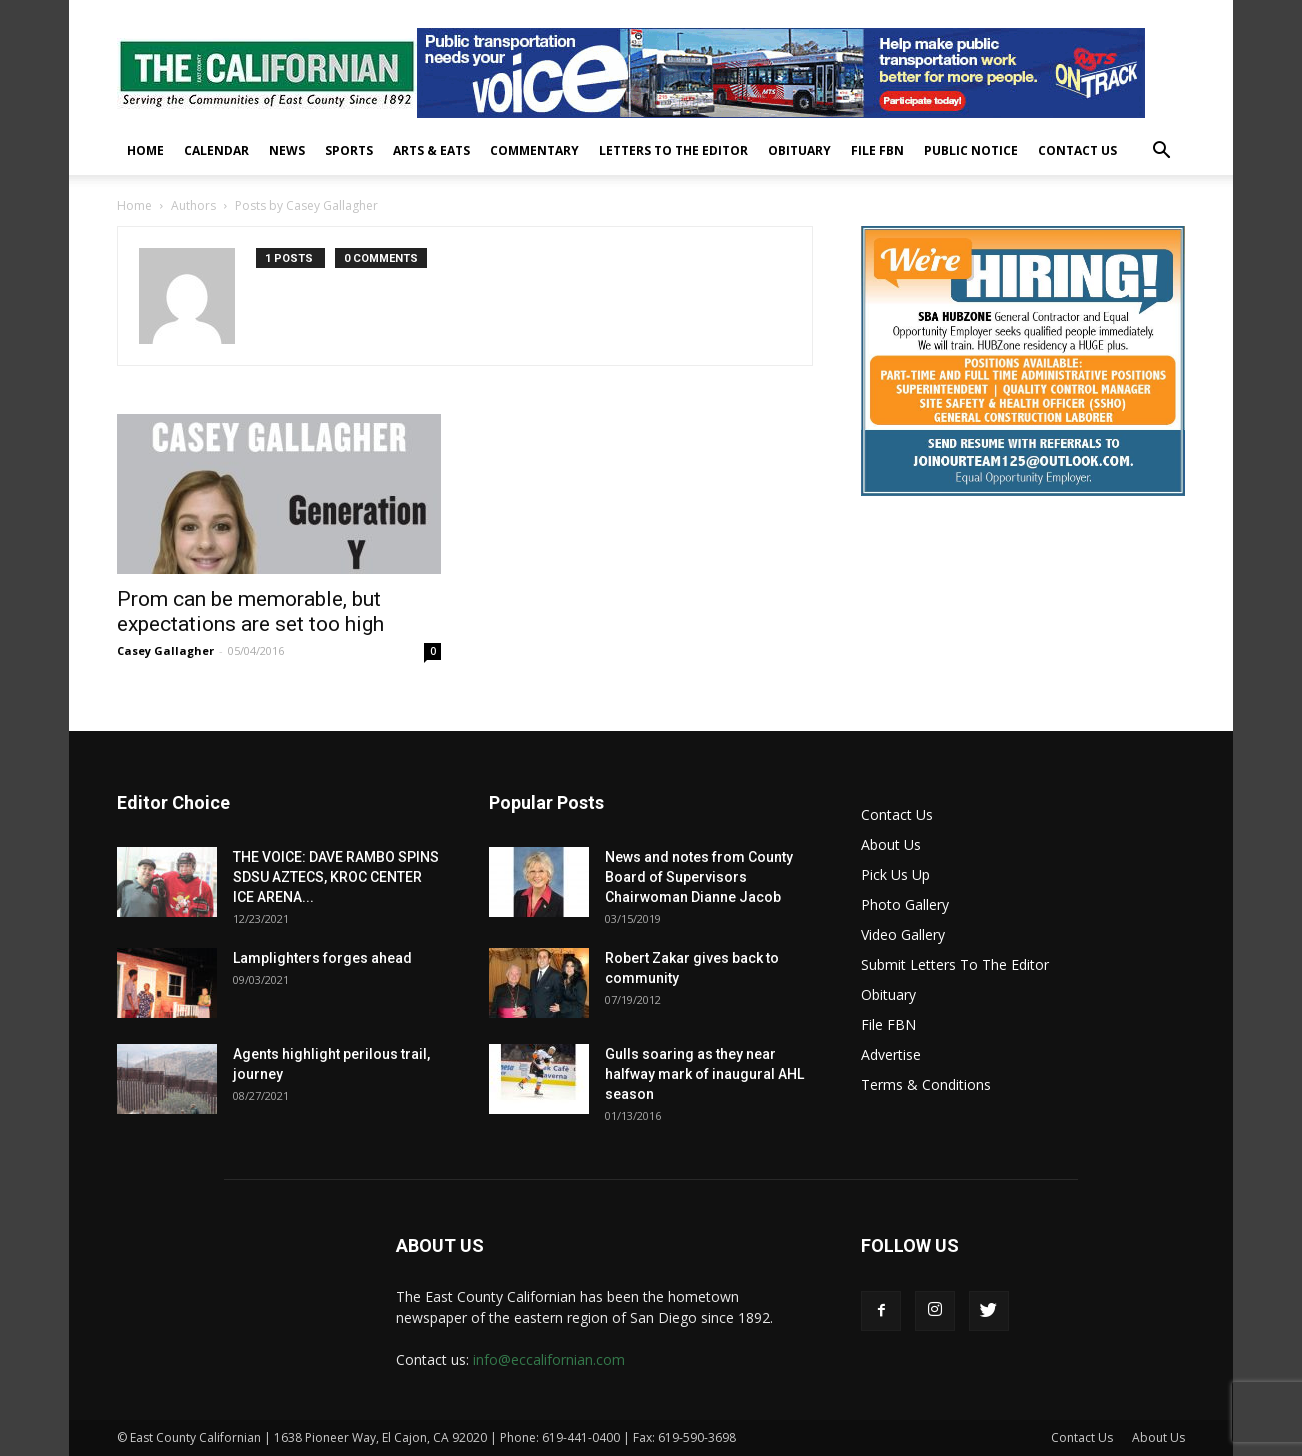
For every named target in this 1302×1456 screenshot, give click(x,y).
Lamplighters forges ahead (322, 958)
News (287, 150)
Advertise (891, 1054)
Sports (349, 150)
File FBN (877, 150)
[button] (1161, 152)
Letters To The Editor (673, 150)
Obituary (799, 150)
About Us (891, 844)
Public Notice (971, 150)
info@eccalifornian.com (549, 1359)
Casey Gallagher (165, 650)
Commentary (534, 150)
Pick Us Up (895, 874)
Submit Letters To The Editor (955, 964)
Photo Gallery (905, 904)
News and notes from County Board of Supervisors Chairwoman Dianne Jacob (699, 877)
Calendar (216, 150)
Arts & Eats (431, 150)
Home (145, 150)
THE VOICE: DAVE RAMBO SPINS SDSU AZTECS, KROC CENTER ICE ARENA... (336, 877)
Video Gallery (903, 934)
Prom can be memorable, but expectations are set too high (250, 611)
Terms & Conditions (926, 1084)
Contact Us (1077, 150)
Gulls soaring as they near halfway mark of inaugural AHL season (704, 1074)
